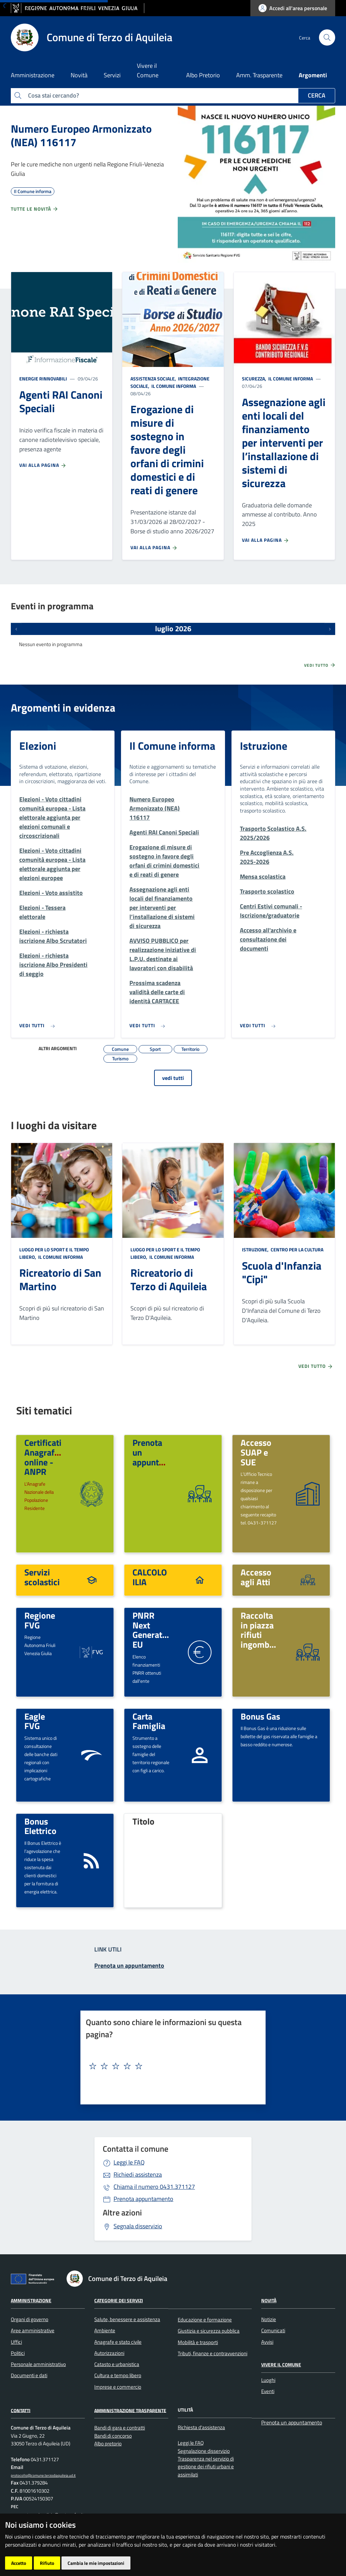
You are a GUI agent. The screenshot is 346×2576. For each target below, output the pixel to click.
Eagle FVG (34, 1721)
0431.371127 (154, 2186)
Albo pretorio (108, 2443)
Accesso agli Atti (256, 1577)
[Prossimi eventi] (329, 629)
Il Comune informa (173, 386)
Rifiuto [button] (47, 2563)
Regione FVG (39, 1620)
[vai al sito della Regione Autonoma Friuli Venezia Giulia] (77, 8)
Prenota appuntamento (143, 2198)
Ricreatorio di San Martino (60, 1279)
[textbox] (170, 2066)
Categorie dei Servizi (118, 2300)
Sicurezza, (254, 378)
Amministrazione (31, 2300)
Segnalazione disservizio (204, 2451)
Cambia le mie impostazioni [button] (96, 2563)
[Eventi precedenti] (16, 629)
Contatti (20, 2410)
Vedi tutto (320, 665)
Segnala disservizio (138, 2226)
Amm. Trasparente (259, 75)
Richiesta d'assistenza (201, 2427)
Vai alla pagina (43, 465)
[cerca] (327, 37)
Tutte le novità (34, 209)
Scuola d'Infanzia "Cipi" (281, 1272)
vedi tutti (173, 1078)
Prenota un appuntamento (291, 2422)
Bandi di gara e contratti (119, 2428)
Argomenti (313, 75)
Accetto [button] (18, 2563)
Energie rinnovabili (43, 378)
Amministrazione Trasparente (130, 2410)
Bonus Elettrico (40, 1826)
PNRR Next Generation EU (153, 1630)
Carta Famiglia (148, 1721)
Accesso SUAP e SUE (256, 1452)
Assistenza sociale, (153, 378)
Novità (268, 2300)
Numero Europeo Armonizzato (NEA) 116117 (81, 135)
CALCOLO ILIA (149, 1577)
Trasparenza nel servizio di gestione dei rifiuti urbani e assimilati (206, 2466)
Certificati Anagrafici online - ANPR (43, 1457)
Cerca (316, 95)
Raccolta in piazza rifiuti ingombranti (264, 1630)
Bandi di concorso (113, 2436)
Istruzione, (256, 1249)
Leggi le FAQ (129, 2162)
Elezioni (37, 746)
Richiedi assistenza (138, 2174)
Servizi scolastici (42, 1577)
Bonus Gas (260, 1716)
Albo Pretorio (203, 75)
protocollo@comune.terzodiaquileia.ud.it (43, 2475)
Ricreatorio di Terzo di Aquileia (168, 1279)
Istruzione (263, 746)
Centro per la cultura (296, 1249)
